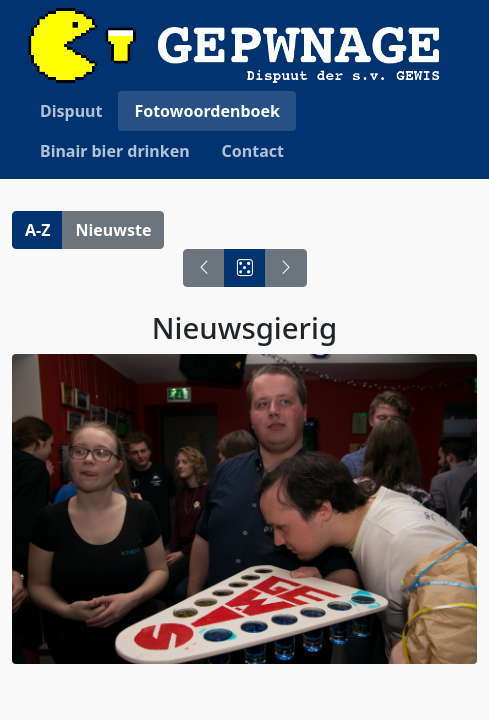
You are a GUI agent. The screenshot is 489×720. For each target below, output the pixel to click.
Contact (253, 151)
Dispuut (71, 111)
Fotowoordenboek (207, 111)
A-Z (37, 230)
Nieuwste (113, 230)
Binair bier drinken (115, 151)
